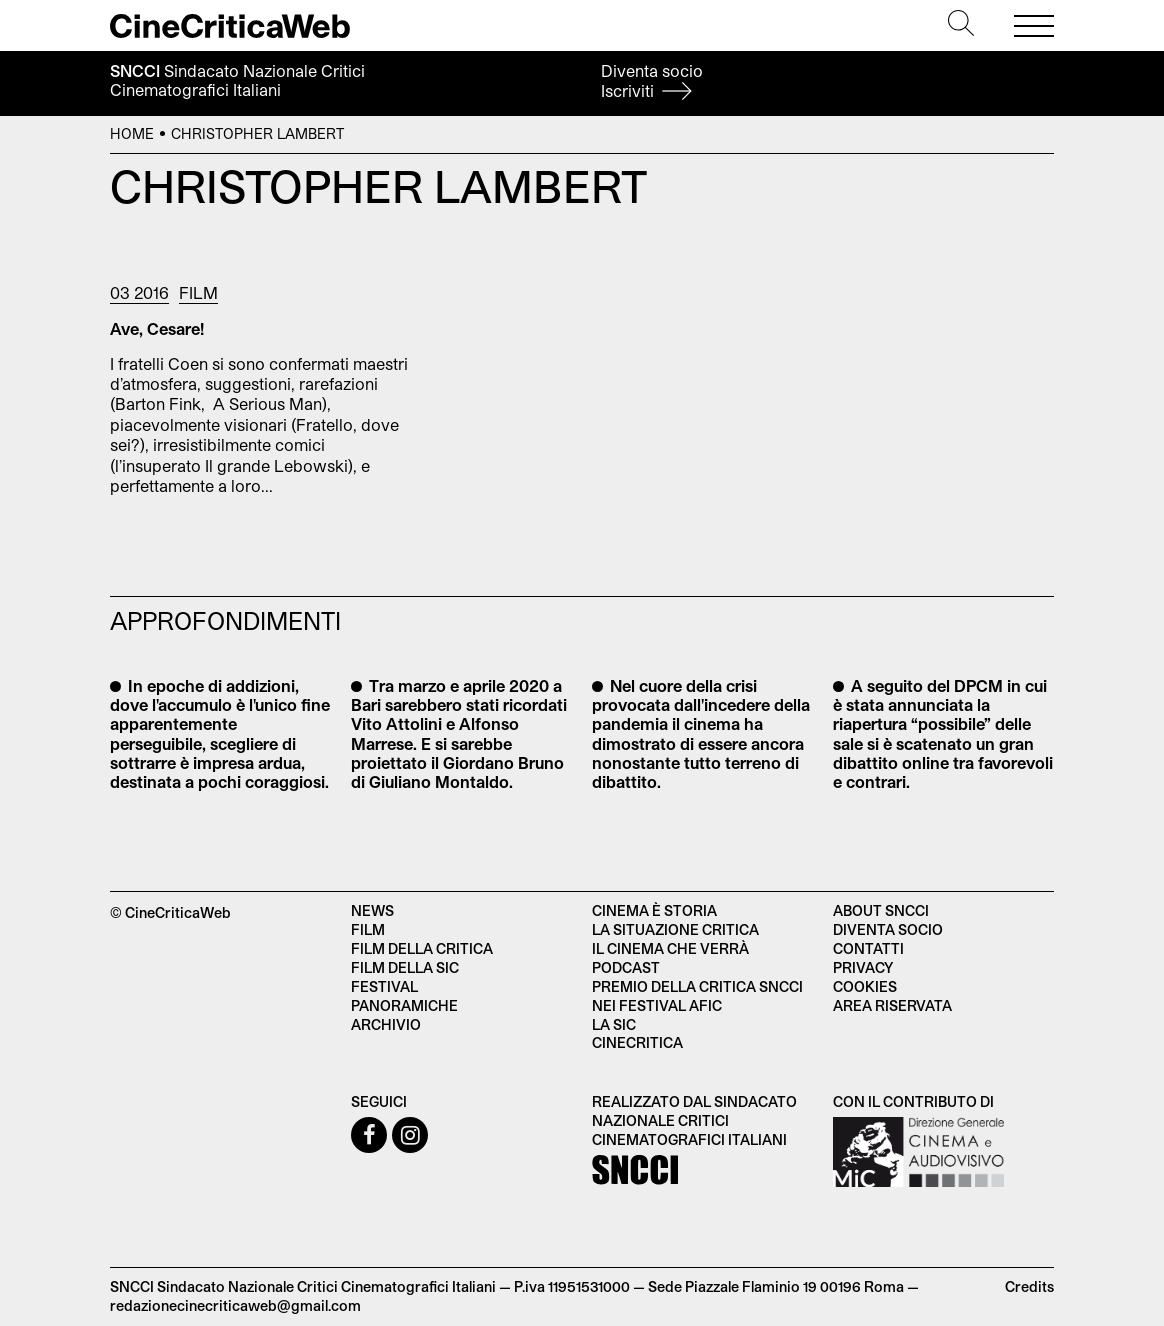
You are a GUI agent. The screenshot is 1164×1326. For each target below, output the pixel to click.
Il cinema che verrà (670, 948)
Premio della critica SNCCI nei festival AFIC (697, 996)
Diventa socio (652, 80)
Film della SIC (405, 967)
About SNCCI (881, 910)
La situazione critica (675, 929)
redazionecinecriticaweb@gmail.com (235, 1305)
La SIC (614, 1024)
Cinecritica (637, 1042)
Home (132, 133)
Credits (1029, 1286)
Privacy (863, 967)
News (372, 910)
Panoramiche (404, 1005)
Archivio (386, 1024)
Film (198, 292)
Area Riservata (892, 1005)
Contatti (868, 948)
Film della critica (422, 948)
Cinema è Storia (654, 910)
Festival (384, 986)
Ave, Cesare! (157, 328)
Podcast (626, 967)
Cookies (865, 986)
